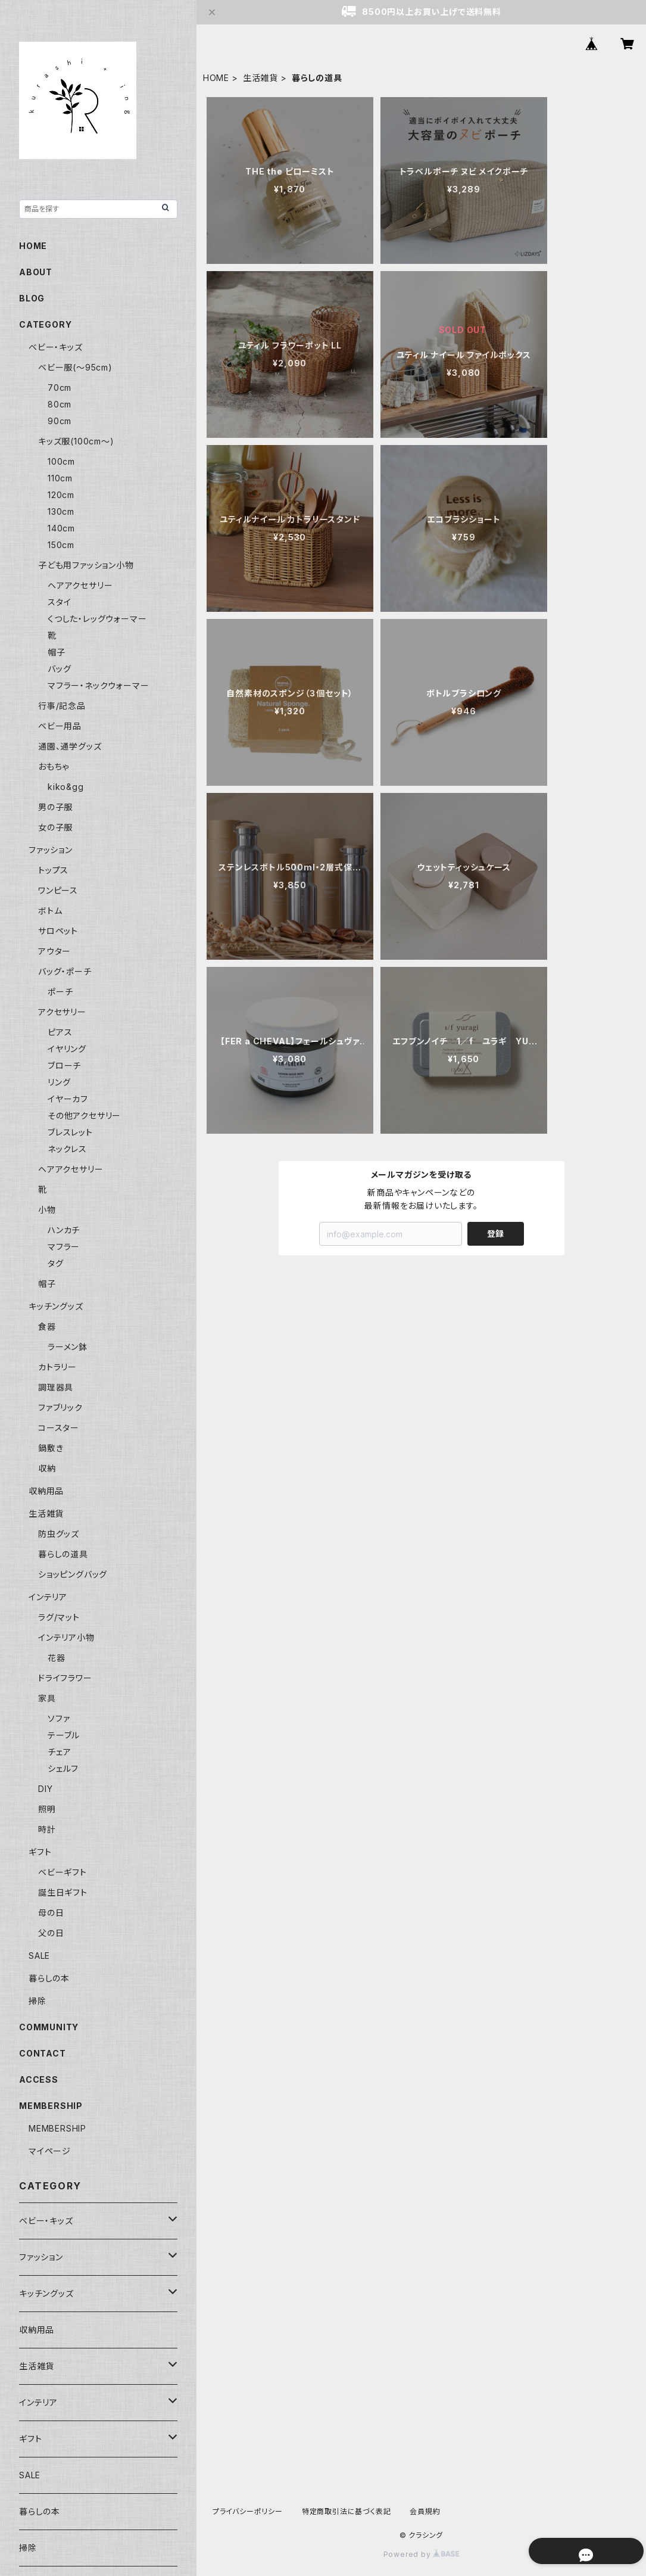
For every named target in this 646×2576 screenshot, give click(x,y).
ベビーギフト (62, 1872)
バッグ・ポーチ (65, 971)
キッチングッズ (56, 1306)
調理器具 (55, 1387)
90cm (59, 421)
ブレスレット (70, 1132)
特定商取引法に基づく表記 (346, 2511)
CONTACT (42, 2053)
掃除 (37, 2001)
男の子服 (55, 807)
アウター (54, 951)
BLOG (32, 298)
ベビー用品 (60, 726)
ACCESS (38, 2079)
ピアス (60, 1032)
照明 (47, 1809)
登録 (495, 1233)
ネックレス (67, 1149)
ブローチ (64, 1065)
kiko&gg (66, 787)
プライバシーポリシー (248, 2511)
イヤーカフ (68, 1099)
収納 (47, 1468)
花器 (56, 1658)
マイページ (50, 2151)
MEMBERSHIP (57, 2128)
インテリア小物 (66, 1637)
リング (59, 1082)
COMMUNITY (49, 2027)
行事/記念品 (62, 706)
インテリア (48, 1597)
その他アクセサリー (84, 1115)
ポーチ (60, 992)
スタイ (59, 602)
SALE (39, 1955)
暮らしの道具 (63, 1554)
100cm (61, 461)
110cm (60, 478)
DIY (45, 1789)
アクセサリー (62, 1012)
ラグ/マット (59, 1617)
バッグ (59, 669)
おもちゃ (53, 766)
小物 (47, 1210)
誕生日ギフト (63, 1892)
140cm (61, 528)
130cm (61, 511)
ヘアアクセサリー (80, 585)
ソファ (59, 1718)
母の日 (51, 1913)
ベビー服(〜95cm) (75, 367)
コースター (58, 1428)
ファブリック (60, 1407)
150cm (61, 545)
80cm (59, 404)
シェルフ (63, 1768)
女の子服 (55, 827)
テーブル (64, 1735)
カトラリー (57, 1367)
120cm (61, 495)
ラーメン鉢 (68, 1347)
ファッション (51, 850)
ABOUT (35, 272)
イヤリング (67, 1049)
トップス (53, 870)
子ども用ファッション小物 (86, 565)
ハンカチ (64, 1230)
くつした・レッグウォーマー (97, 619)
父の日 (51, 1933)
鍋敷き (50, 1448)
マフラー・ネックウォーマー (98, 685)
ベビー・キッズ (56, 347)
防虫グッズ (58, 1534)
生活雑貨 (260, 78)
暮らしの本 (49, 1978)
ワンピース (58, 890)
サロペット (58, 931)
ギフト (40, 1852)
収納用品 (46, 1491)
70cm (59, 387)
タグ (56, 1263)
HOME (216, 78)
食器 (47, 1326)
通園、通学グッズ (69, 746)
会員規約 (425, 2511)
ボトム (50, 911)
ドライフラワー (65, 1678)
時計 (47, 1829)
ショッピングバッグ (72, 1574)
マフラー (64, 1247)
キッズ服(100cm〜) (76, 441)
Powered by (421, 2554)
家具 (47, 1698)
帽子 (56, 652)
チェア (59, 1752)
